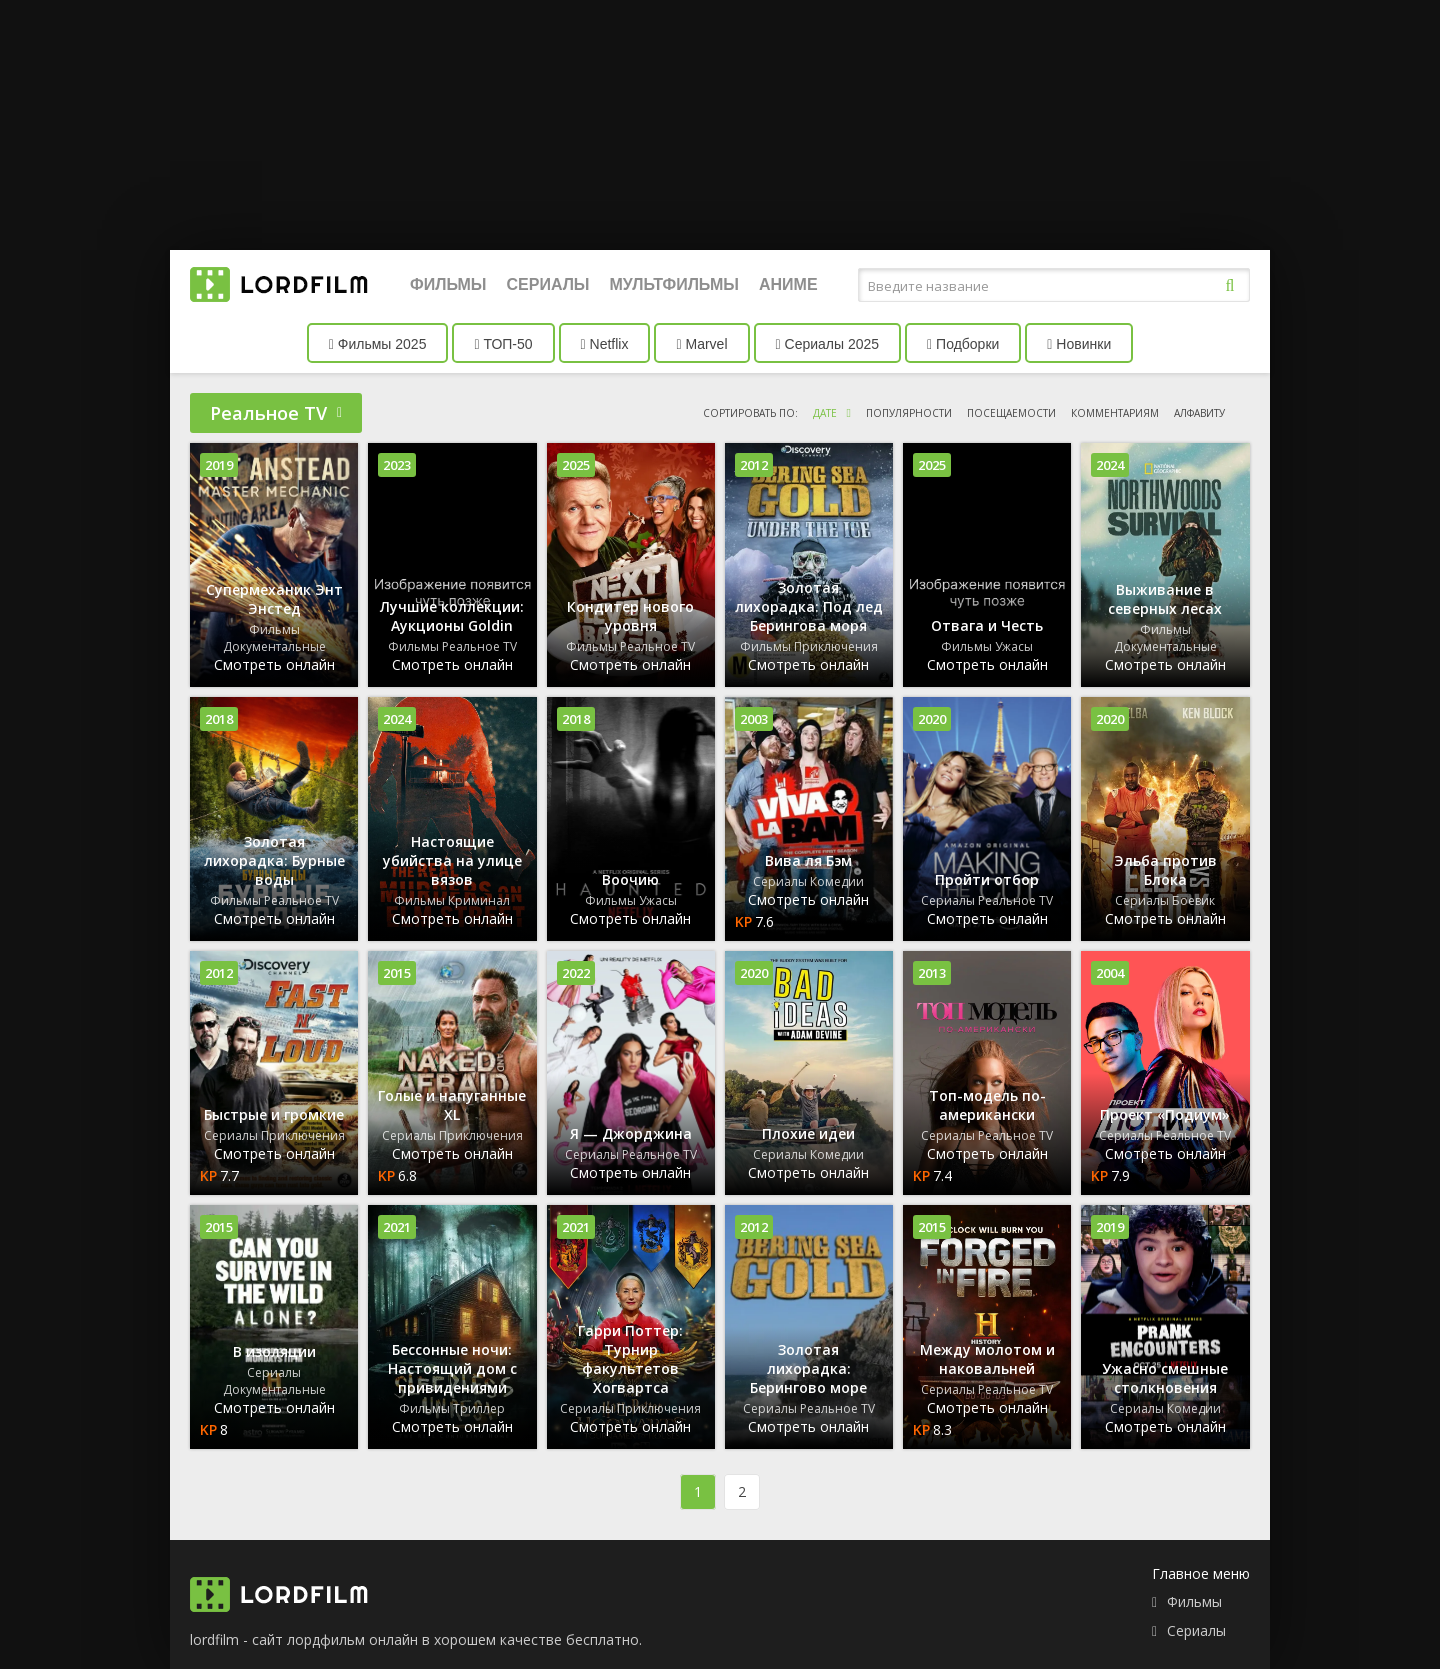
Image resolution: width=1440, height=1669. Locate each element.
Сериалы (547, 284)
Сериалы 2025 (828, 344)
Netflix (605, 344)
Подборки (963, 344)
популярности (909, 413)
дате (825, 413)
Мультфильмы (674, 284)
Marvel (701, 344)
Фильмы (448, 284)
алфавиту (1199, 413)
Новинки (1079, 344)
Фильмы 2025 (378, 344)
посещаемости (1011, 413)
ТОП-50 (503, 344)
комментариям (1115, 413)
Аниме (788, 284)
